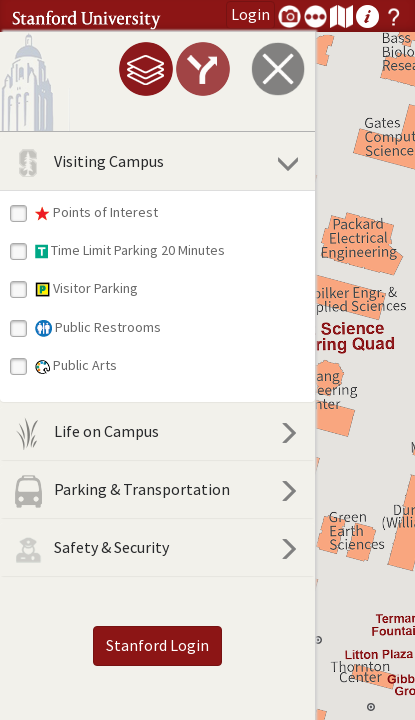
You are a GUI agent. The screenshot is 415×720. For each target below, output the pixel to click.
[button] (371, 707)
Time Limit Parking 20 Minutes (130, 250)
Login (250, 14)
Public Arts (76, 365)
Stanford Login (135, 645)
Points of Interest (96, 212)
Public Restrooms (98, 327)
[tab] (101, 69)
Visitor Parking (86, 288)
